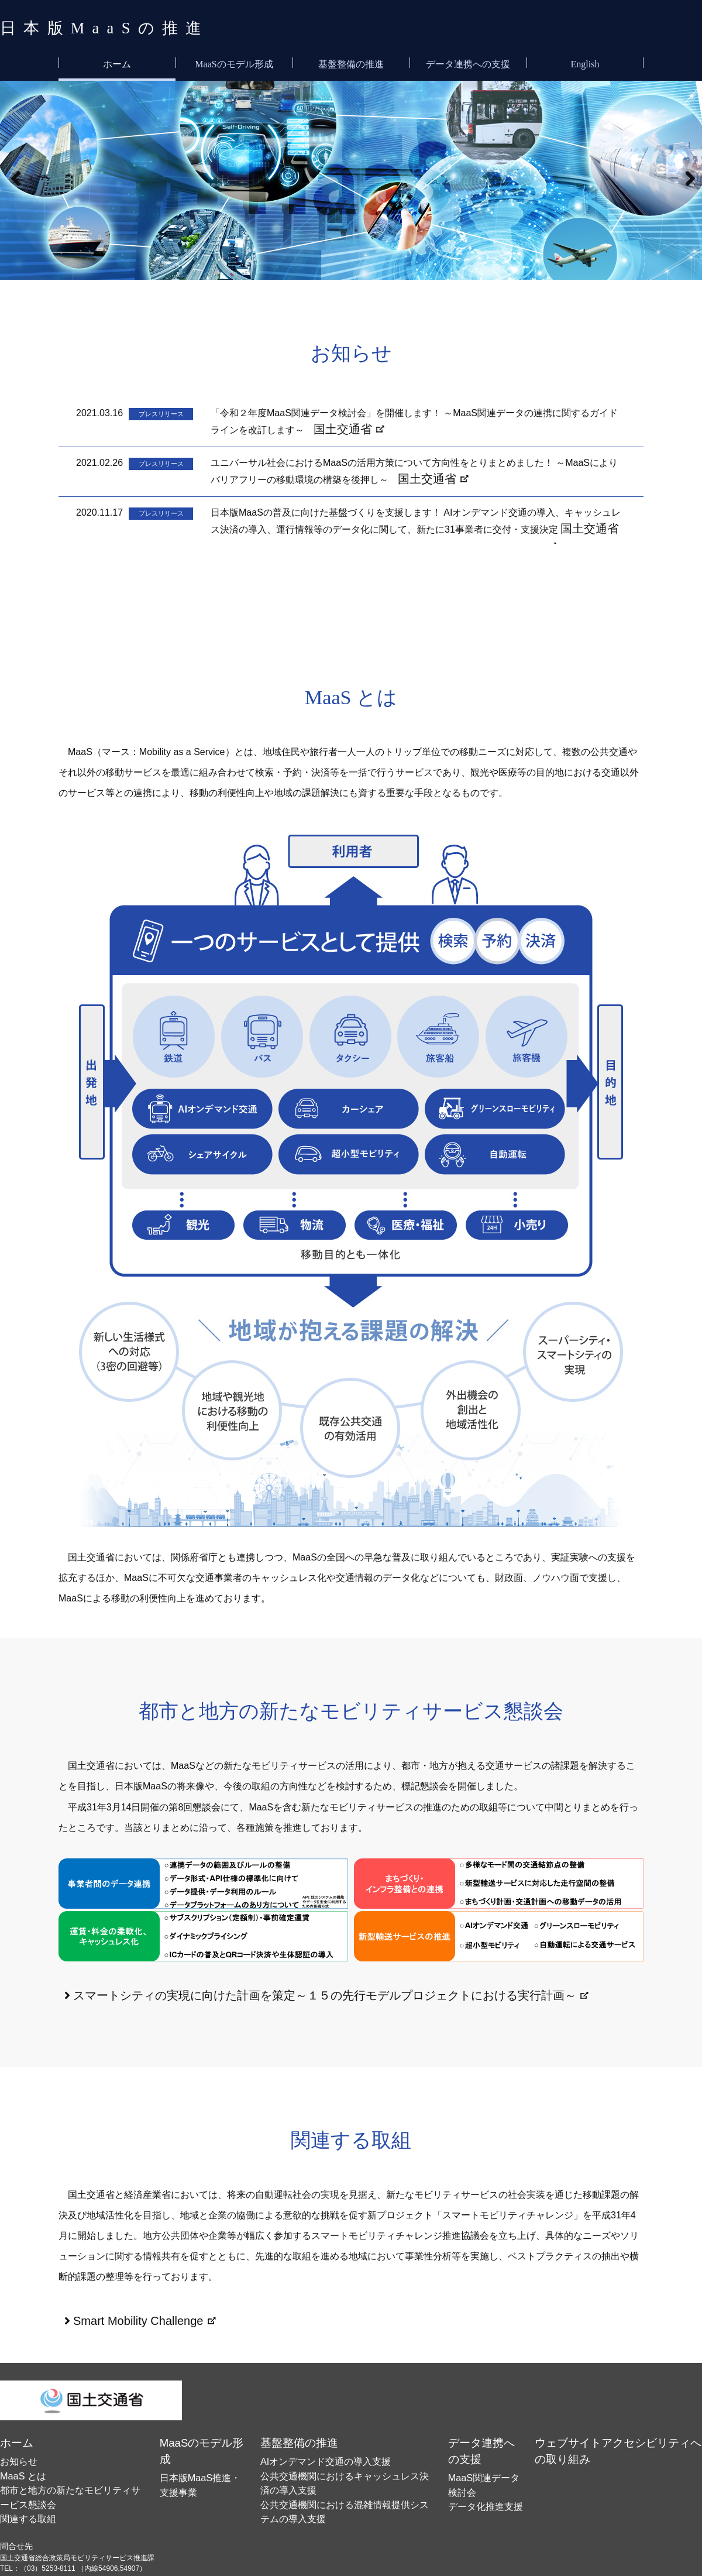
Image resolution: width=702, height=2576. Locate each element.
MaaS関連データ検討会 (487, 2441)
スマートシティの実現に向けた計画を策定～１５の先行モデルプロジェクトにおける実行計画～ (274, 1990)
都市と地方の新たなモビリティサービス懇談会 (73, 2462)
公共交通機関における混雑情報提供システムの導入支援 (349, 2462)
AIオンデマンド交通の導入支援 (310, 2441)
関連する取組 (21, 2473)
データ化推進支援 (478, 2452)
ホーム (117, 62)
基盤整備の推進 (351, 62)
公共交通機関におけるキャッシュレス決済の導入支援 (345, 2452)
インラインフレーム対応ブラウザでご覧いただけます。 (351, 468)
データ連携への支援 (468, 62)
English (585, 62)
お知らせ (14, 2441)
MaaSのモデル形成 (234, 62)
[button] (14, 178)
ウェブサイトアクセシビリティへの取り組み (619, 2426)
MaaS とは (17, 2452)
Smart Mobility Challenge (125, 2311)
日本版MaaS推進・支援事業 (204, 2441)
